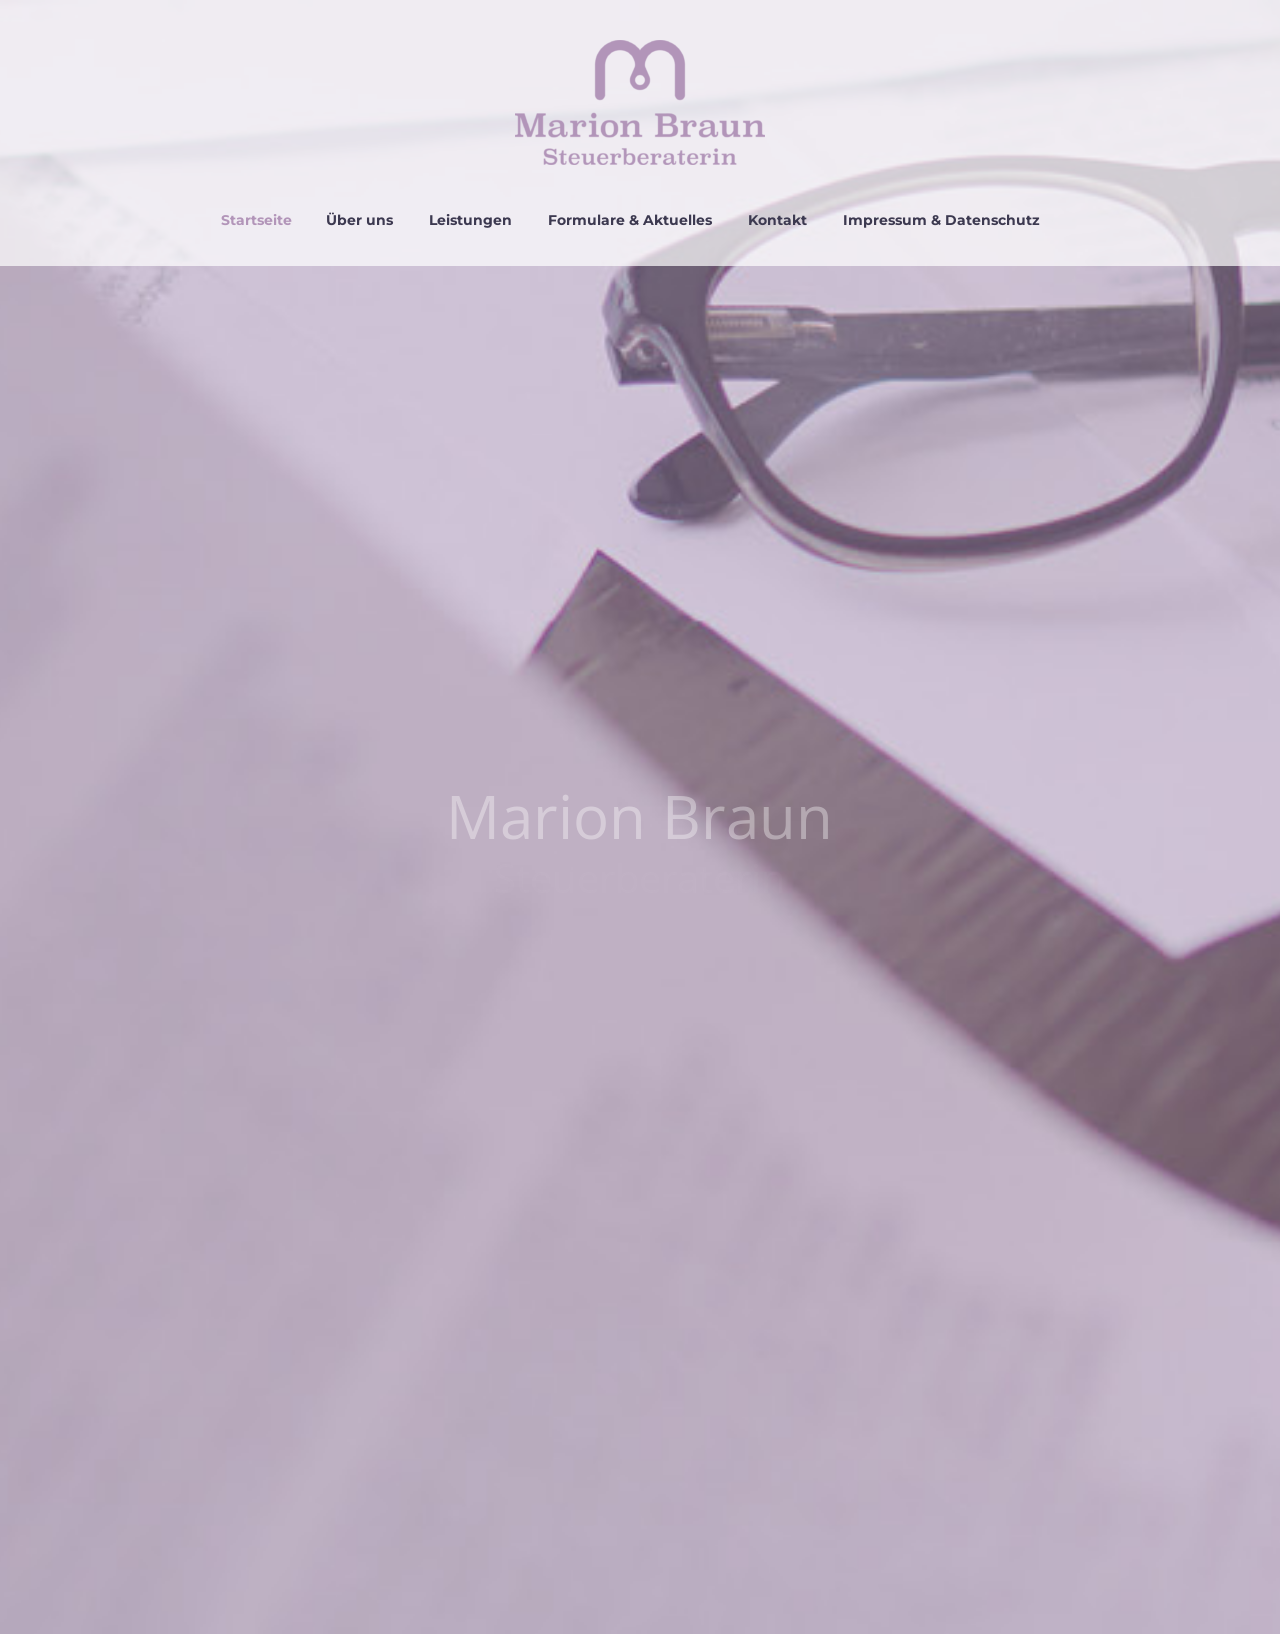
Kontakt (777, 220)
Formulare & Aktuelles (630, 220)
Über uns (359, 220)
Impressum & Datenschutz (941, 220)
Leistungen (470, 220)
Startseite (256, 220)
